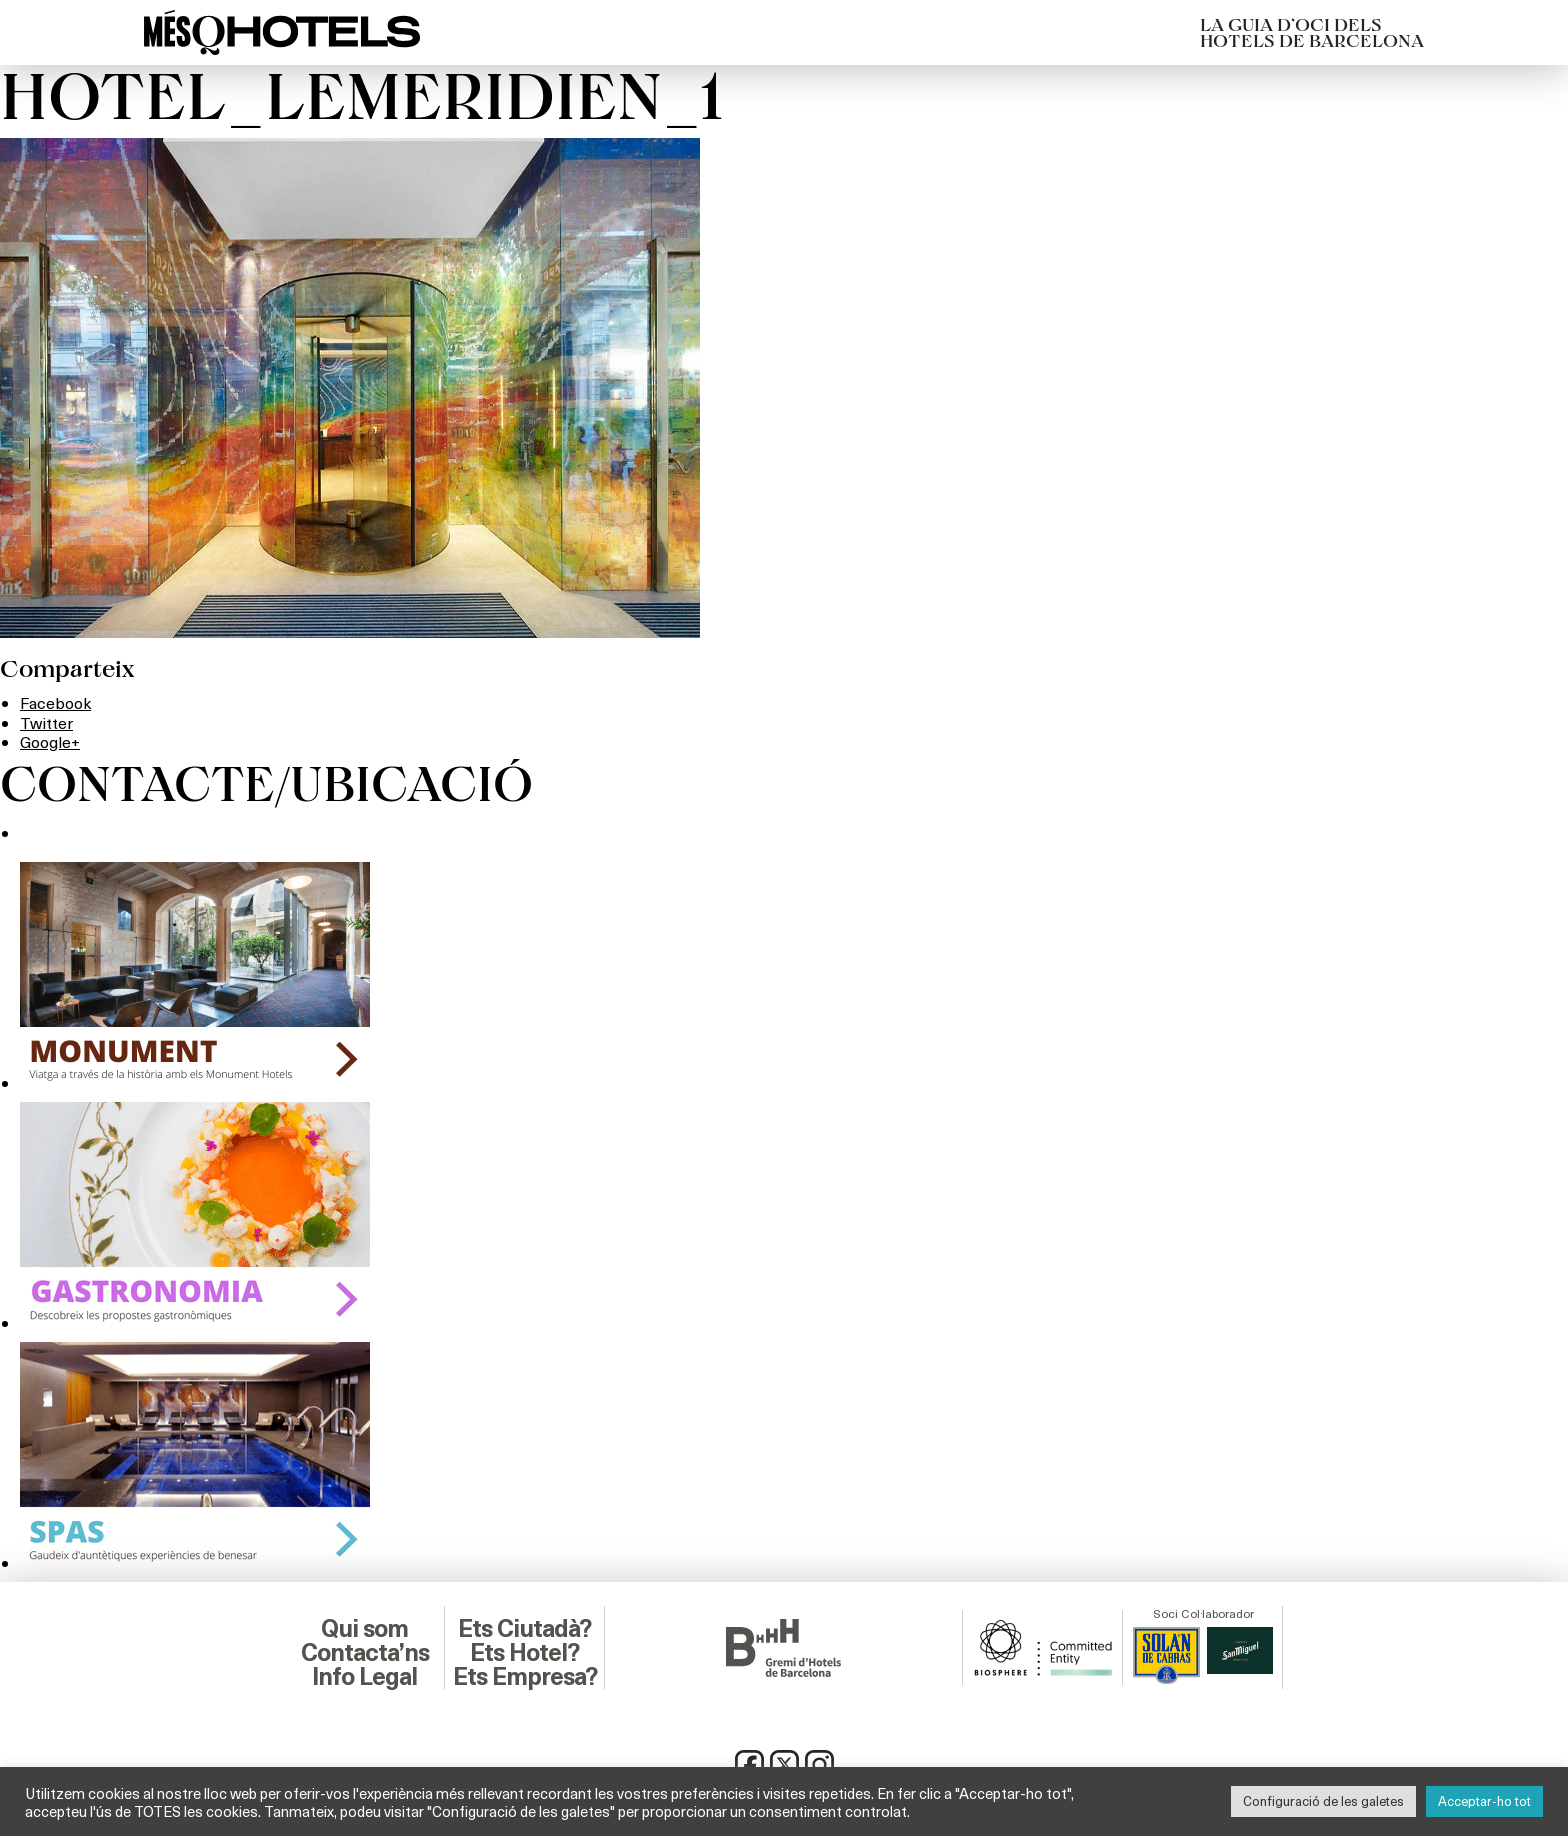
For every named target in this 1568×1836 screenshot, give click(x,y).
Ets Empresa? (525, 1677)
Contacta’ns (365, 1653)
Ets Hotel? (524, 1653)
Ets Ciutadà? (524, 1629)
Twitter (46, 722)
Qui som (364, 1629)
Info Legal (364, 1677)
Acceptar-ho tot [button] (1484, 1801)
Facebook (55, 702)
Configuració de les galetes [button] (1323, 1801)
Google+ (50, 741)
